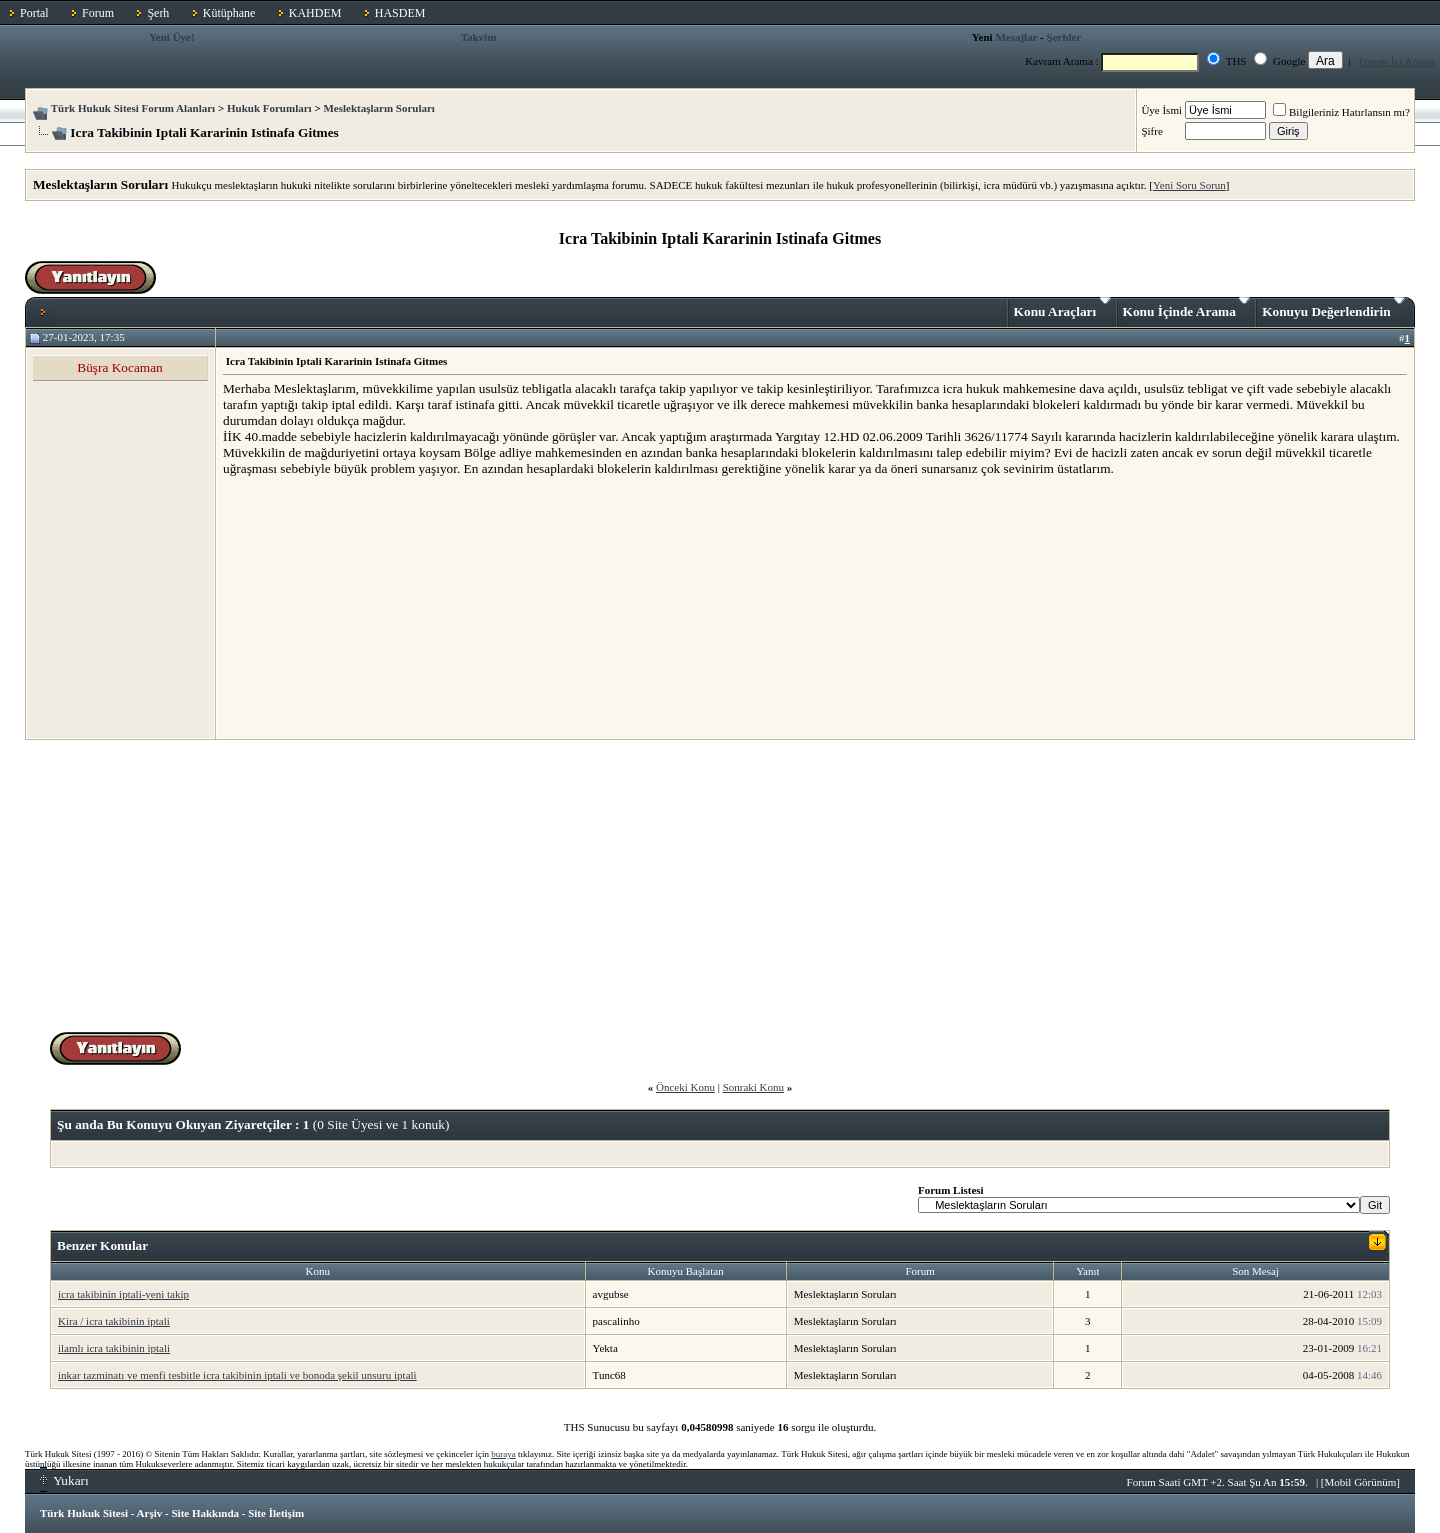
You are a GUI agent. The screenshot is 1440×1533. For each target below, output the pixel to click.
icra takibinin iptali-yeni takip (123, 1294)
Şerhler (1064, 37)
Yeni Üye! (172, 37)
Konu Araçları (1062, 308)
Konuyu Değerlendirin (1333, 308)
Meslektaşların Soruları (379, 108)
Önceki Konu (685, 1087)
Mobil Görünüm (1361, 1482)
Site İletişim (276, 1513)
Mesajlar (1016, 37)
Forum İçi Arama (1397, 61)
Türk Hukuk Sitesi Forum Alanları (133, 108)
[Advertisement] (373, 607)
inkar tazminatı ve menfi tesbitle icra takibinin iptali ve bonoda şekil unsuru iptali (237, 1375)
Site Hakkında (205, 1513)
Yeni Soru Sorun (1189, 185)
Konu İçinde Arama (1187, 308)
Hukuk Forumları (269, 108)
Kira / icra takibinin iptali (114, 1321)
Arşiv (150, 1513)
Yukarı (64, 1480)
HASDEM (400, 13)
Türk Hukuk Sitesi (84, 1513)
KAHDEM (315, 13)
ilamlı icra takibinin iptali (114, 1348)
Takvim (479, 37)
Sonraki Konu (753, 1087)
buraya (503, 1454)
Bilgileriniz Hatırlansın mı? (1341, 112)
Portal (34, 13)
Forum (98, 13)
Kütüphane (229, 13)
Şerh (158, 13)
